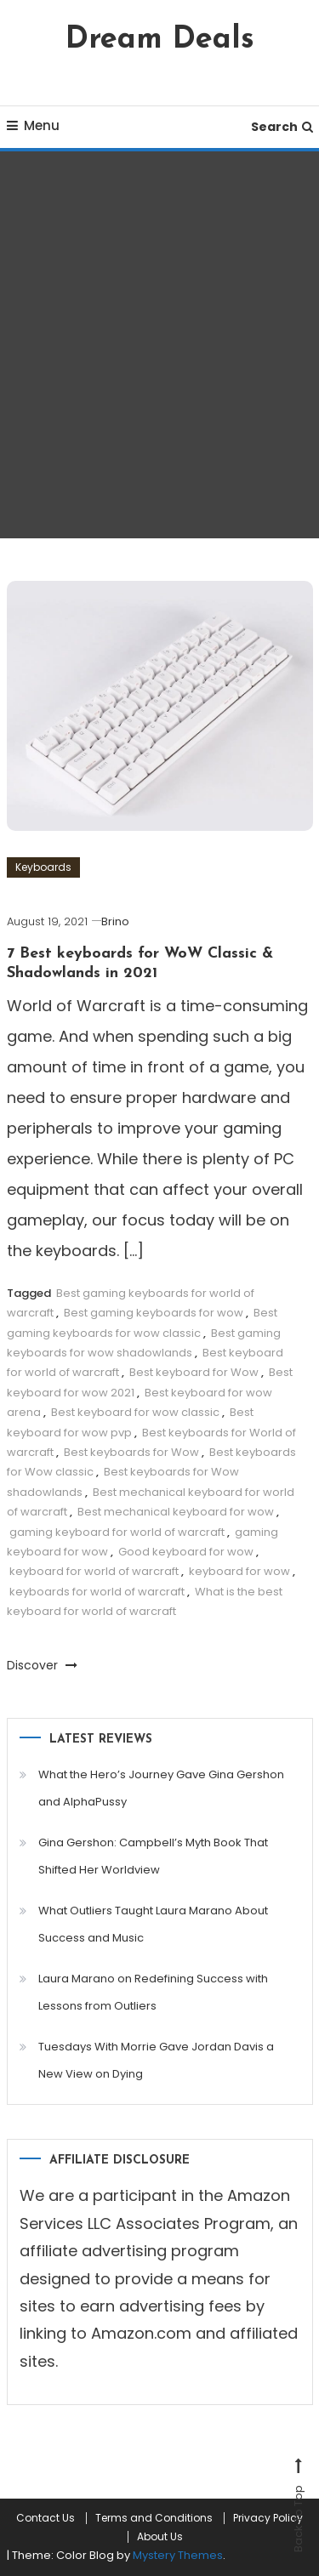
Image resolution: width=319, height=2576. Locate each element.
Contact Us (45, 2518)
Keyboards (43, 867)
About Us (160, 2537)
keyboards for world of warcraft (97, 1592)
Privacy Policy (268, 2518)
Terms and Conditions (154, 2518)
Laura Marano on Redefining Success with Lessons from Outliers (153, 1992)
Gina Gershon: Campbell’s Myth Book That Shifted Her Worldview (153, 1856)
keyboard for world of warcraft (94, 1571)
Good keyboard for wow (185, 1552)
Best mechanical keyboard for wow (175, 1512)
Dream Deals (160, 40)
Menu (33, 125)
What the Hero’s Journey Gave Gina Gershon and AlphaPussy (161, 1788)
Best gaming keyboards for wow (153, 1313)
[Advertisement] (159, 344)
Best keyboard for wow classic (135, 1412)
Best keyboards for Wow (131, 1452)
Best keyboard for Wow (194, 1372)
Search (282, 126)
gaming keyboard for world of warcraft (117, 1532)
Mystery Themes (178, 2555)
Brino (115, 921)
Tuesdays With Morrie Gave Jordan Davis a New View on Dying (156, 2060)
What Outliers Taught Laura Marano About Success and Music (153, 1924)
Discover (42, 1665)
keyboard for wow (239, 1571)
